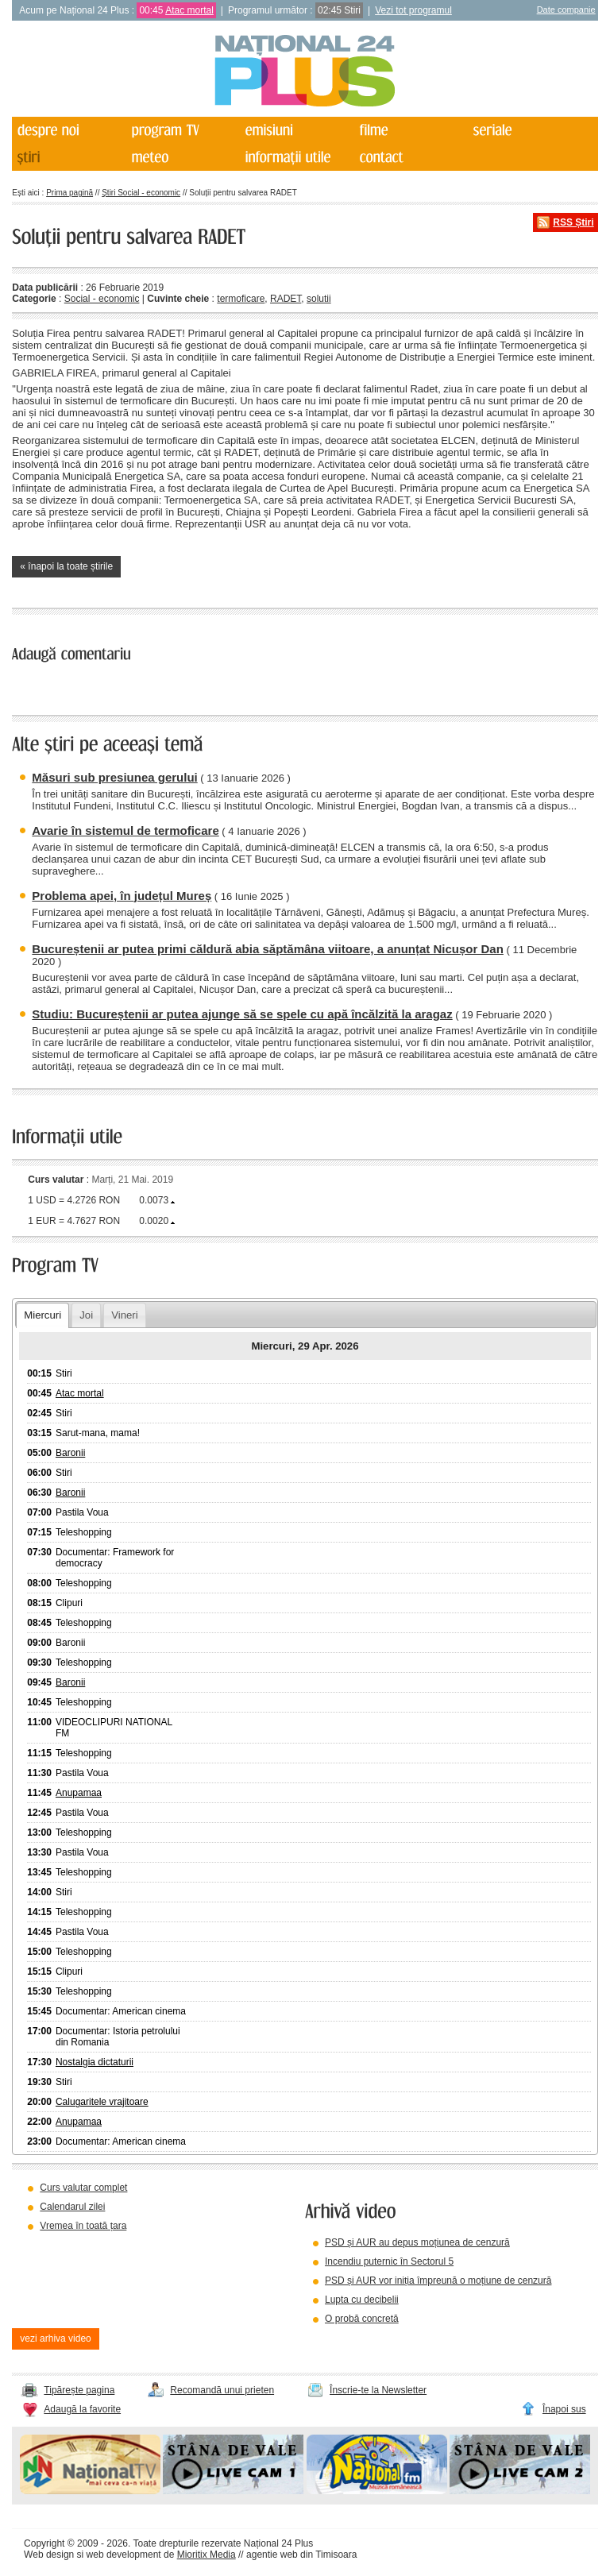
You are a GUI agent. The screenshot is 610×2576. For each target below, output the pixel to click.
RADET (285, 298)
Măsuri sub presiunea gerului (114, 777)
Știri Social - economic (141, 192)
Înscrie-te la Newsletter (378, 2390)
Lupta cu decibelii (362, 2299)
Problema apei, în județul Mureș (121, 895)
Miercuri (42, 1315)
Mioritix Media (206, 2554)
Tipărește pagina (79, 2390)
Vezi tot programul (413, 10)
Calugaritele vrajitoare (102, 2101)
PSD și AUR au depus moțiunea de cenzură (417, 2242)
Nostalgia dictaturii (94, 2062)
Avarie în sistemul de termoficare (125, 830)
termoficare (240, 298)
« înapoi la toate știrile (66, 566)
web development (124, 2554)
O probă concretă (362, 2318)
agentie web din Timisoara (301, 2554)
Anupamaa (79, 1792)
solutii (319, 298)
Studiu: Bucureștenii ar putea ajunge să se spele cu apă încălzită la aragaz (242, 1014)
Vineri (124, 1315)
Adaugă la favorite (82, 2409)
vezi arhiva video (55, 2338)
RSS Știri (573, 222)
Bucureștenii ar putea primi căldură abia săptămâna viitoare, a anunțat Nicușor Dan (268, 949)
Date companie (566, 9)
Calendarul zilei (72, 2206)
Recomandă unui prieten (222, 2390)
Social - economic (102, 298)
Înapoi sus (564, 2409)
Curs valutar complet (83, 2187)
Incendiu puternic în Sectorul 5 (389, 2261)
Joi (86, 1315)
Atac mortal (189, 10)
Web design (49, 2554)
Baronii (70, 1452)
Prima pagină (69, 192)
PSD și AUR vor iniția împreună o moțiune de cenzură (438, 2280)
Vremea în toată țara (83, 2225)
